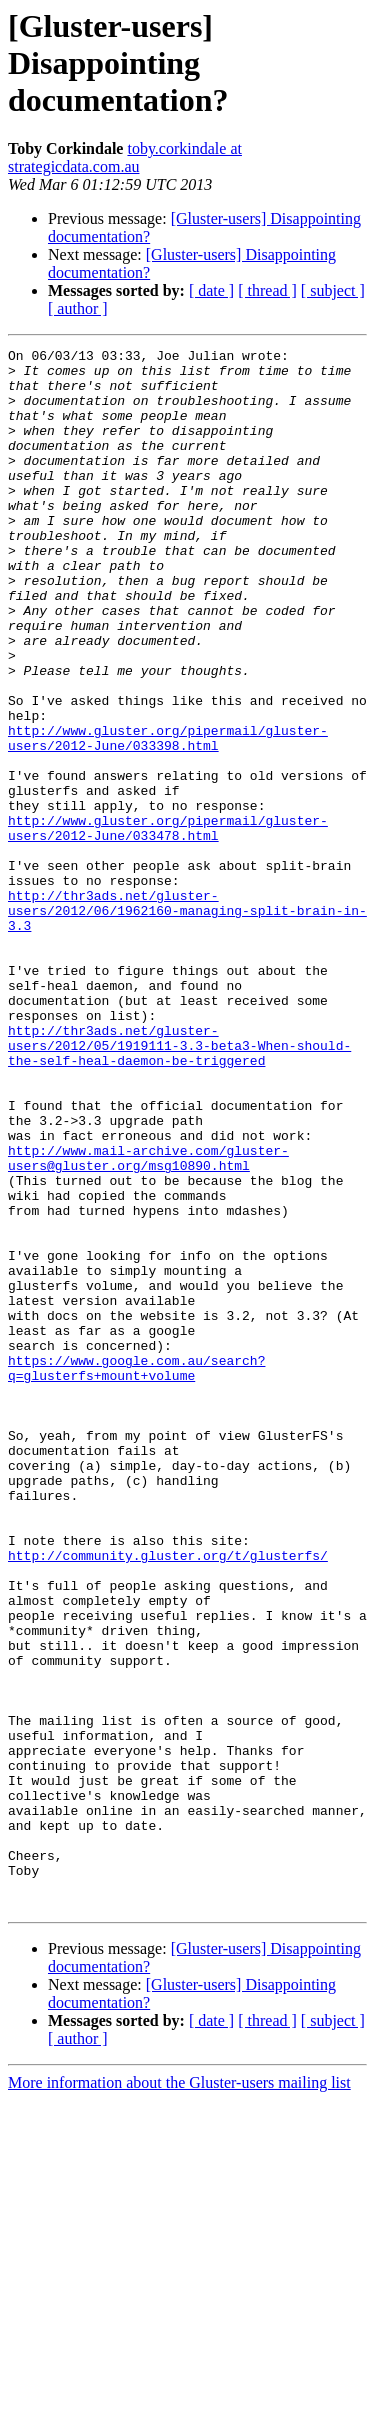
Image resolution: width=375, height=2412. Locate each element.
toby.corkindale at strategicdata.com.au (125, 157)
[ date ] (211, 290)
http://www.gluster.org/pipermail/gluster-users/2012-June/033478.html (168, 925)
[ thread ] (267, 290)
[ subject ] (333, 290)
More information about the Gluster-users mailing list (179, 2394)
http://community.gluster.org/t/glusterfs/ (168, 1798)
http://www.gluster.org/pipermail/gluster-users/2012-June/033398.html (168, 817)
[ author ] (78, 308)
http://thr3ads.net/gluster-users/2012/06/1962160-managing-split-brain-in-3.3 (187, 1024)
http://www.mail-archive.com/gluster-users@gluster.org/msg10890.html (148, 1321)
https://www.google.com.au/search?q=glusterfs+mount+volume (136, 1573)
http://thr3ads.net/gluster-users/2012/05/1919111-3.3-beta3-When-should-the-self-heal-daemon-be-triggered (179, 1186)
